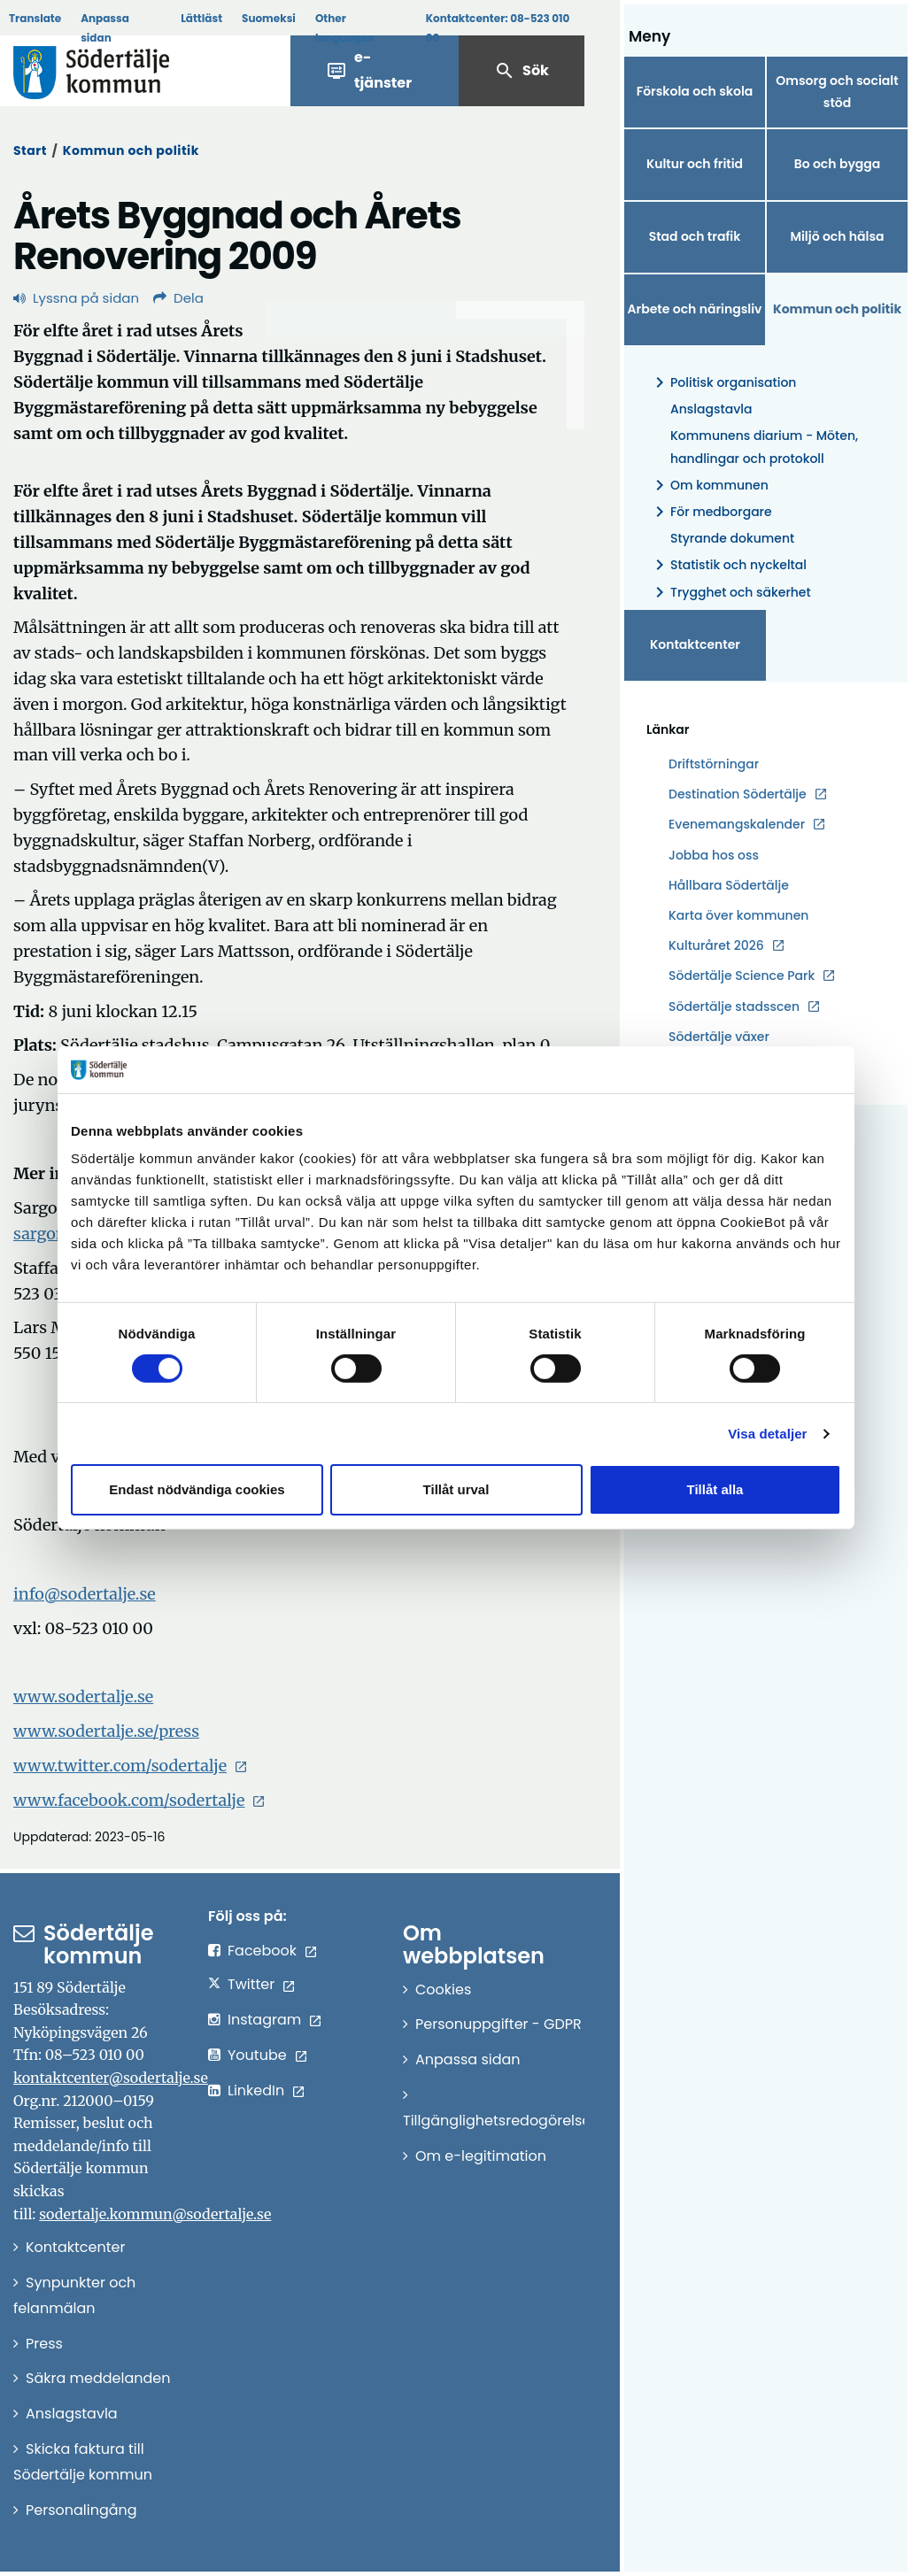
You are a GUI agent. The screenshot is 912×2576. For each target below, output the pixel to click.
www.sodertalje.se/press (106, 1731)
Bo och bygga (837, 164)
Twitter (251, 1984)
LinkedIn (256, 2090)
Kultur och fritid (694, 164)
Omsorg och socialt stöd (837, 92)
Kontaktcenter (695, 644)
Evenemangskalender (737, 824)
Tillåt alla (715, 1489)
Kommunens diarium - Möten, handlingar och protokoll (764, 447)
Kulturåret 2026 (716, 945)
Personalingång (81, 2510)
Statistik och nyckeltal (728, 565)
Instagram (264, 2019)
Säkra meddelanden (98, 2378)
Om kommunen (709, 485)
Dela (178, 298)
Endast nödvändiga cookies (196, 1489)
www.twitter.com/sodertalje (120, 1765)
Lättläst (201, 18)
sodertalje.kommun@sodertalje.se (155, 2214)
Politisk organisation (722, 383)
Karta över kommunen (738, 915)
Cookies (443, 1989)
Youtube (257, 2055)
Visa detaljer (767, 1433)
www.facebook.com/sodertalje (128, 1800)
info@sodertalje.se (84, 1594)
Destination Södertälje (738, 794)
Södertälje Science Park (742, 976)
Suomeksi (269, 18)
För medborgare (710, 512)
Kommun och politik (131, 150)
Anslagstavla (711, 409)
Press (44, 2343)
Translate (35, 18)
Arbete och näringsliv (695, 309)
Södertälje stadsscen (734, 1006)
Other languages (344, 28)
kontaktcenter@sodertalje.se (110, 2077)
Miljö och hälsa (837, 236)
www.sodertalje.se (83, 1696)
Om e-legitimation (480, 2156)
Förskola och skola (695, 91)
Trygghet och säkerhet (730, 593)
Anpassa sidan (105, 28)
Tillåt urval (456, 1489)
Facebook (262, 1950)
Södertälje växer (719, 1036)
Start (30, 150)
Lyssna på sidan (76, 298)
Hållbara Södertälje (729, 885)
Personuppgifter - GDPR (498, 2024)
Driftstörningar (714, 764)
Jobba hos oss (714, 856)
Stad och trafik (695, 236)
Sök (521, 70)
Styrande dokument (732, 538)
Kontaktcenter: (498, 28)
